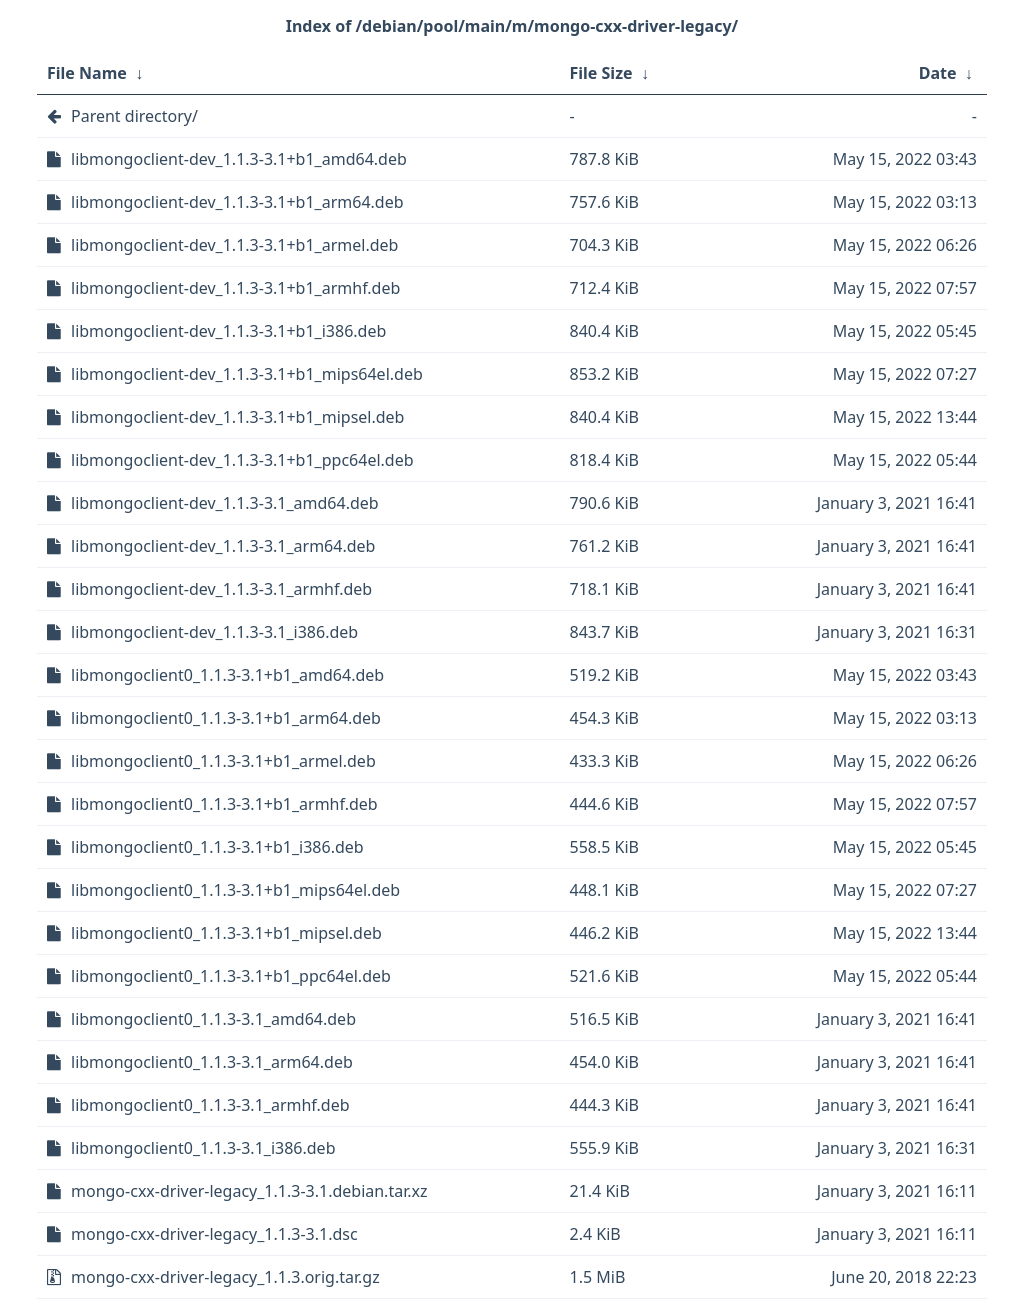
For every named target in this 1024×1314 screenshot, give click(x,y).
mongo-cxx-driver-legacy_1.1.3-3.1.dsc (214, 1234)
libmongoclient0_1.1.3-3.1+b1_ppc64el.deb (231, 976)
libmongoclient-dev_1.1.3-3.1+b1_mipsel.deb (237, 417)
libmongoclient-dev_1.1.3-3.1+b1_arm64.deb (237, 202)
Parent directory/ (134, 116)
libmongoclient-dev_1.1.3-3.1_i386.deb (214, 632)
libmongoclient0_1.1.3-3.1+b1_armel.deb (223, 761)
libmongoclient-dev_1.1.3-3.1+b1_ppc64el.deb (242, 460)
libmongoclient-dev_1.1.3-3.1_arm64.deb (223, 546)
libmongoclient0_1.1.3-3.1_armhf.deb (210, 1105)
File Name (87, 73)
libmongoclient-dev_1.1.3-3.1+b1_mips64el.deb (247, 374)
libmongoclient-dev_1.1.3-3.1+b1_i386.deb (228, 331)
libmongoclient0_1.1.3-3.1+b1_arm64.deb (226, 718)
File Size (601, 73)
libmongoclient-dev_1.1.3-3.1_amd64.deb (225, 503)
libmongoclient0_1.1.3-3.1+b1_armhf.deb (224, 804)
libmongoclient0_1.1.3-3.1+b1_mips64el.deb (235, 890)
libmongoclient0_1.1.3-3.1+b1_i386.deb (217, 847)
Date (938, 73)
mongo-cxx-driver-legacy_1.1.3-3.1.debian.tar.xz (249, 1191)
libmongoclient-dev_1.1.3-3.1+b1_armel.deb (234, 245)
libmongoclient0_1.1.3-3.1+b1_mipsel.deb (226, 933)
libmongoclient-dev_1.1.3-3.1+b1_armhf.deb (235, 288)
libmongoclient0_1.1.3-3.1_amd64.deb (213, 1019)
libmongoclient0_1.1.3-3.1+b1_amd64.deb (227, 675)
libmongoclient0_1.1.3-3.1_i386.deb (203, 1148)
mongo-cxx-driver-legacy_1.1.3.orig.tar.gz (225, 1277)
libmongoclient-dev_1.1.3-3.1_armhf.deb (221, 589)
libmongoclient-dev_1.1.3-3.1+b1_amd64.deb (239, 159)
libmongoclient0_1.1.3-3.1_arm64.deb (212, 1062)
